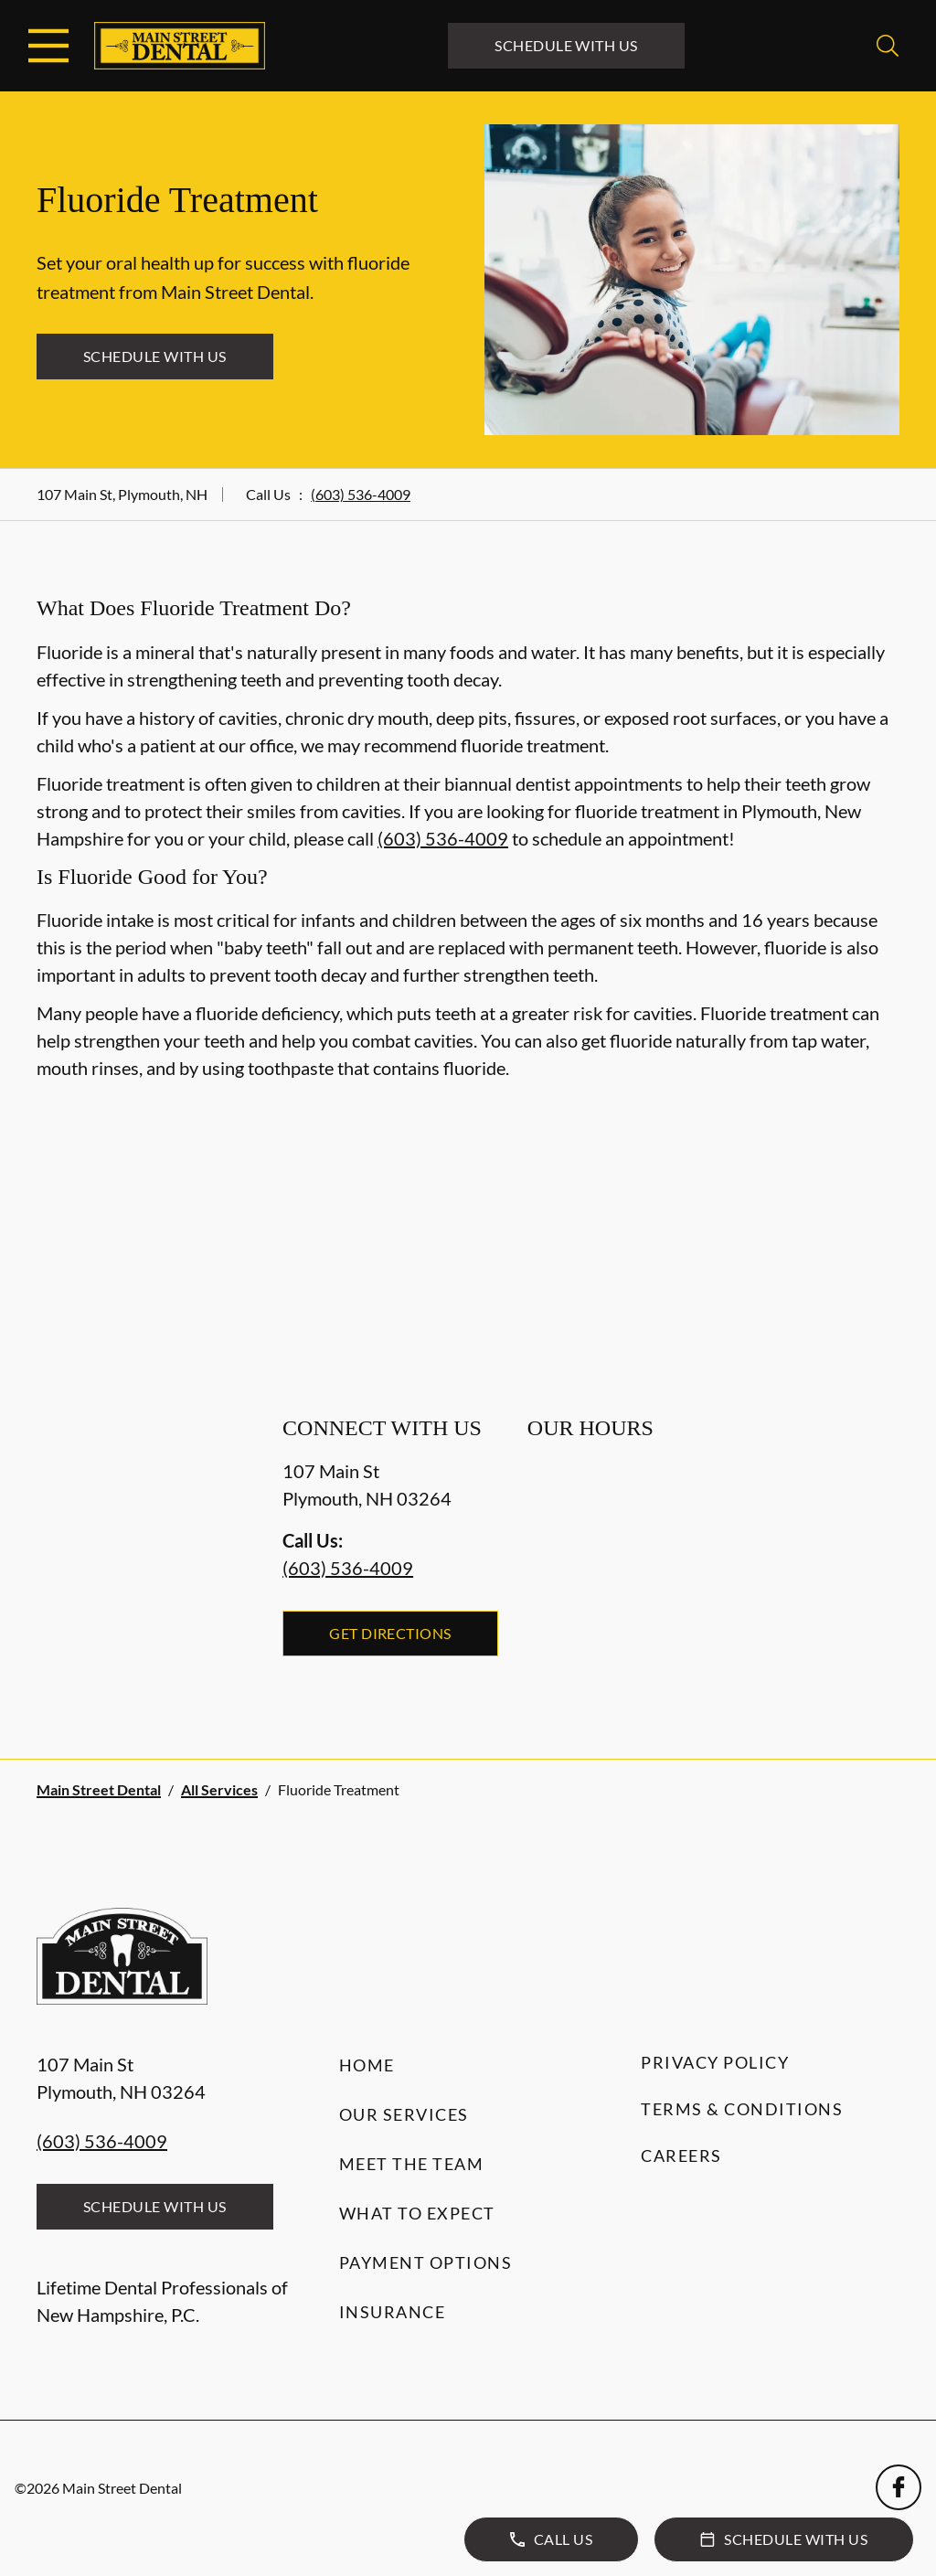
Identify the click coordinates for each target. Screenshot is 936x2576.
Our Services (404, 2114)
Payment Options (426, 2262)
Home (367, 2065)
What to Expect (417, 2213)
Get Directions (390, 1633)
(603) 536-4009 (360, 494)
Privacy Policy (715, 2062)
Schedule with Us (566, 45)
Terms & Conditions (742, 2109)
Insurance (392, 2312)
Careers (681, 2155)
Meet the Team (411, 2164)
